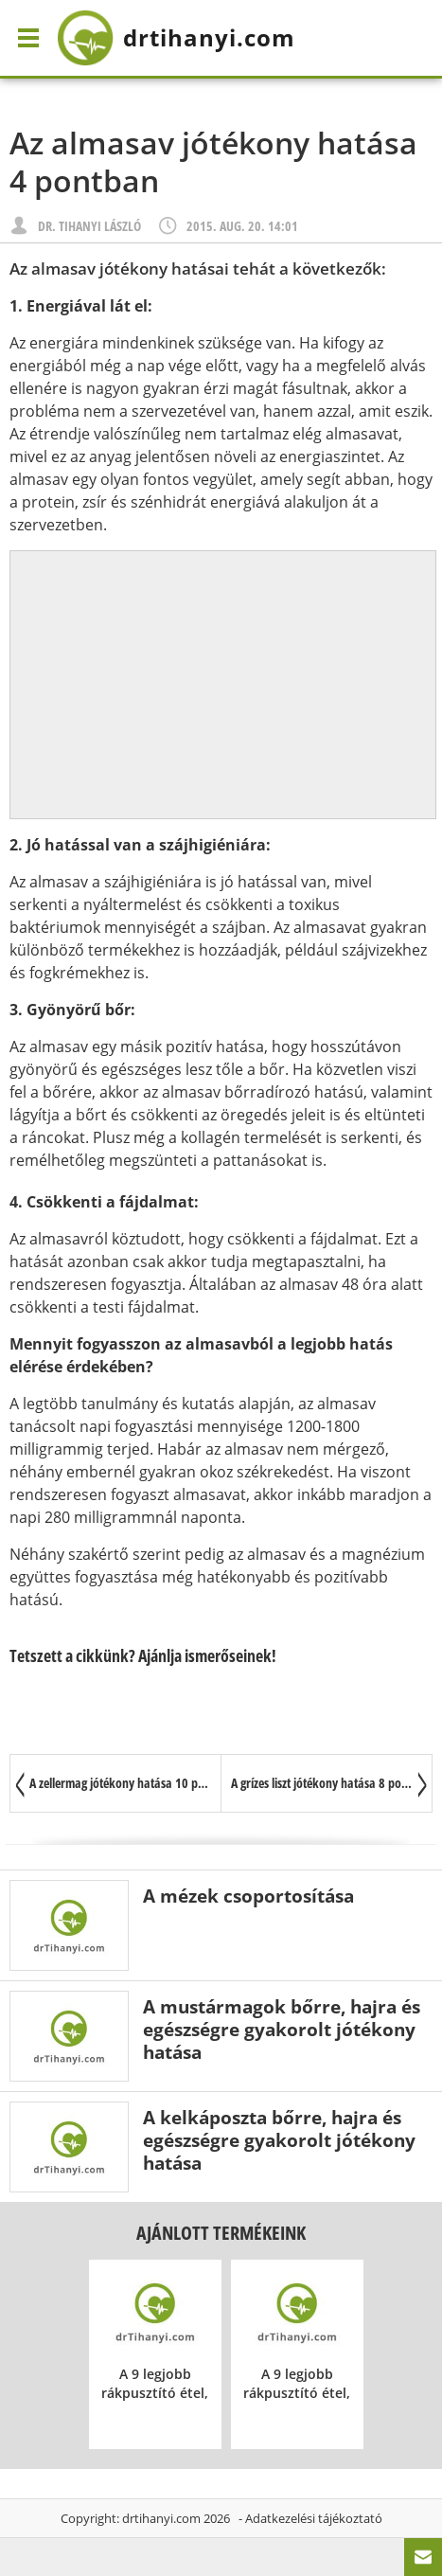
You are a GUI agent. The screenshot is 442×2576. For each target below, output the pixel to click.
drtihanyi (176, 37)
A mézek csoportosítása (248, 1895)
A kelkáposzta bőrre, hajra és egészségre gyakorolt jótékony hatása (279, 2139)
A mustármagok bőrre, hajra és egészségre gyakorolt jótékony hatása (281, 2029)
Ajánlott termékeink (221, 2232)
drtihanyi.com (161, 2518)
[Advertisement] (223, 684)
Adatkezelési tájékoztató (313, 2518)
